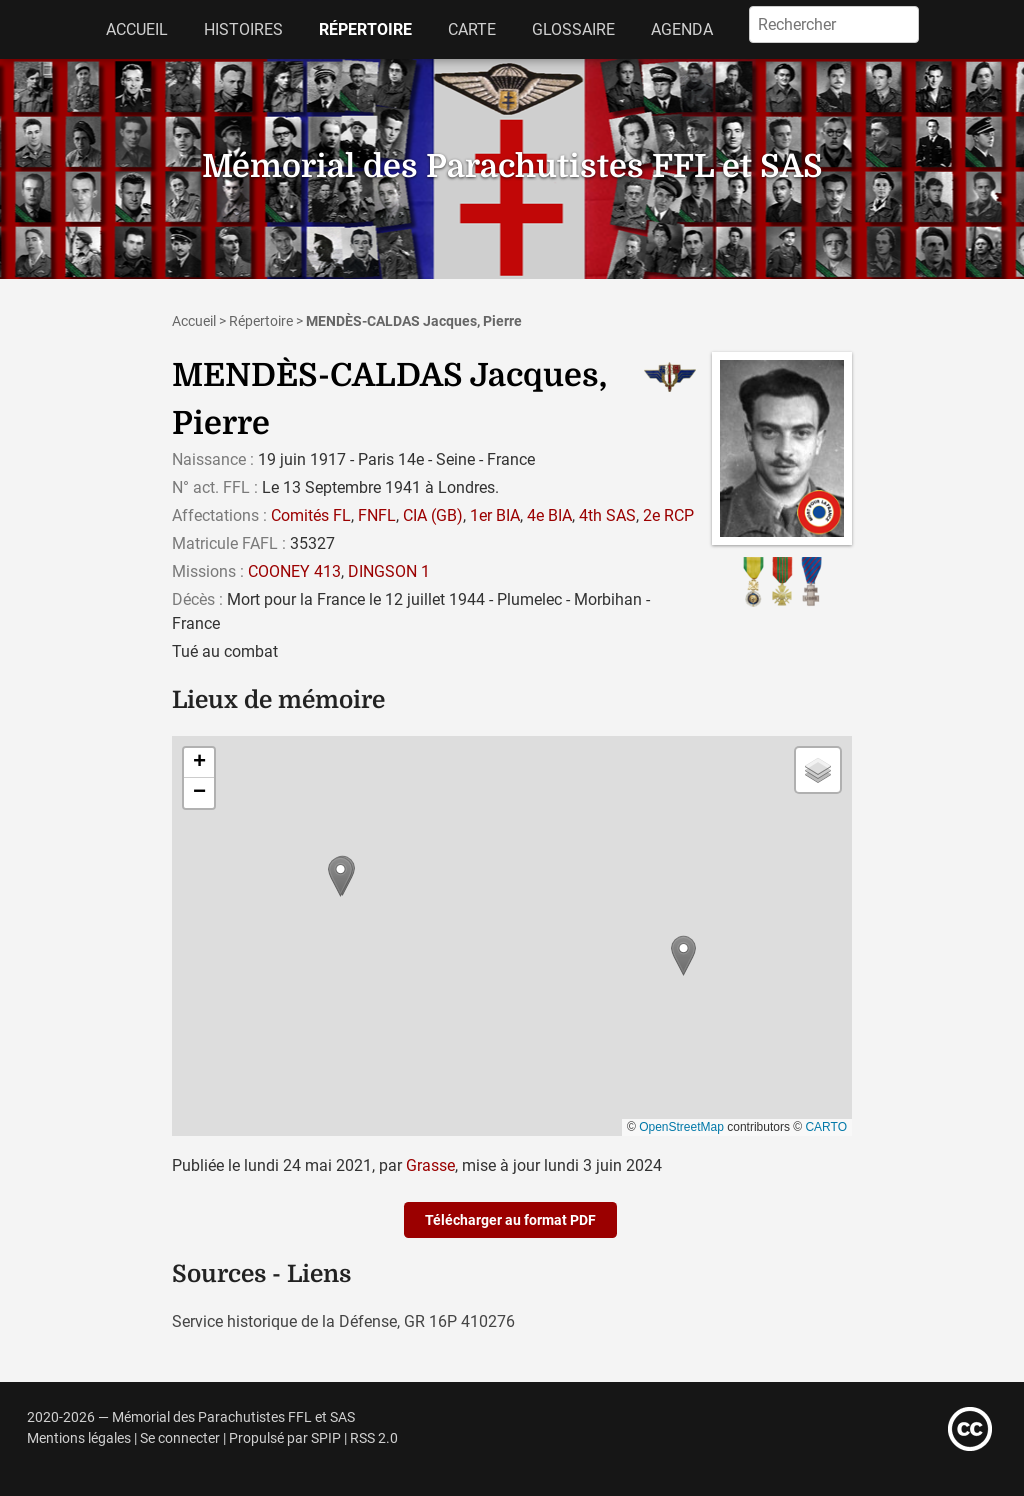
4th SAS (607, 515)
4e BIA (549, 515)
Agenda (682, 29)
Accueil (137, 29)
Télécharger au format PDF (510, 1220)
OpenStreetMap (681, 1127)
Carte (472, 29)
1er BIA (495, 515)
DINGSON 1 (389, 571)
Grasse (430, 1165)
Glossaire (573, 29)
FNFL (377, 515)
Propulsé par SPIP (285, 1438)
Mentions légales (79, 1438)
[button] (683, 955)
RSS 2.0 (374, 1438)
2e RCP (668, 515)
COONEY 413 (294, 571)
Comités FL (311, 515)
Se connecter (180, 1438)
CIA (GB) (433, 515)
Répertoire (365, 29)
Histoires (243, 29)
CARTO (826, 1127)
